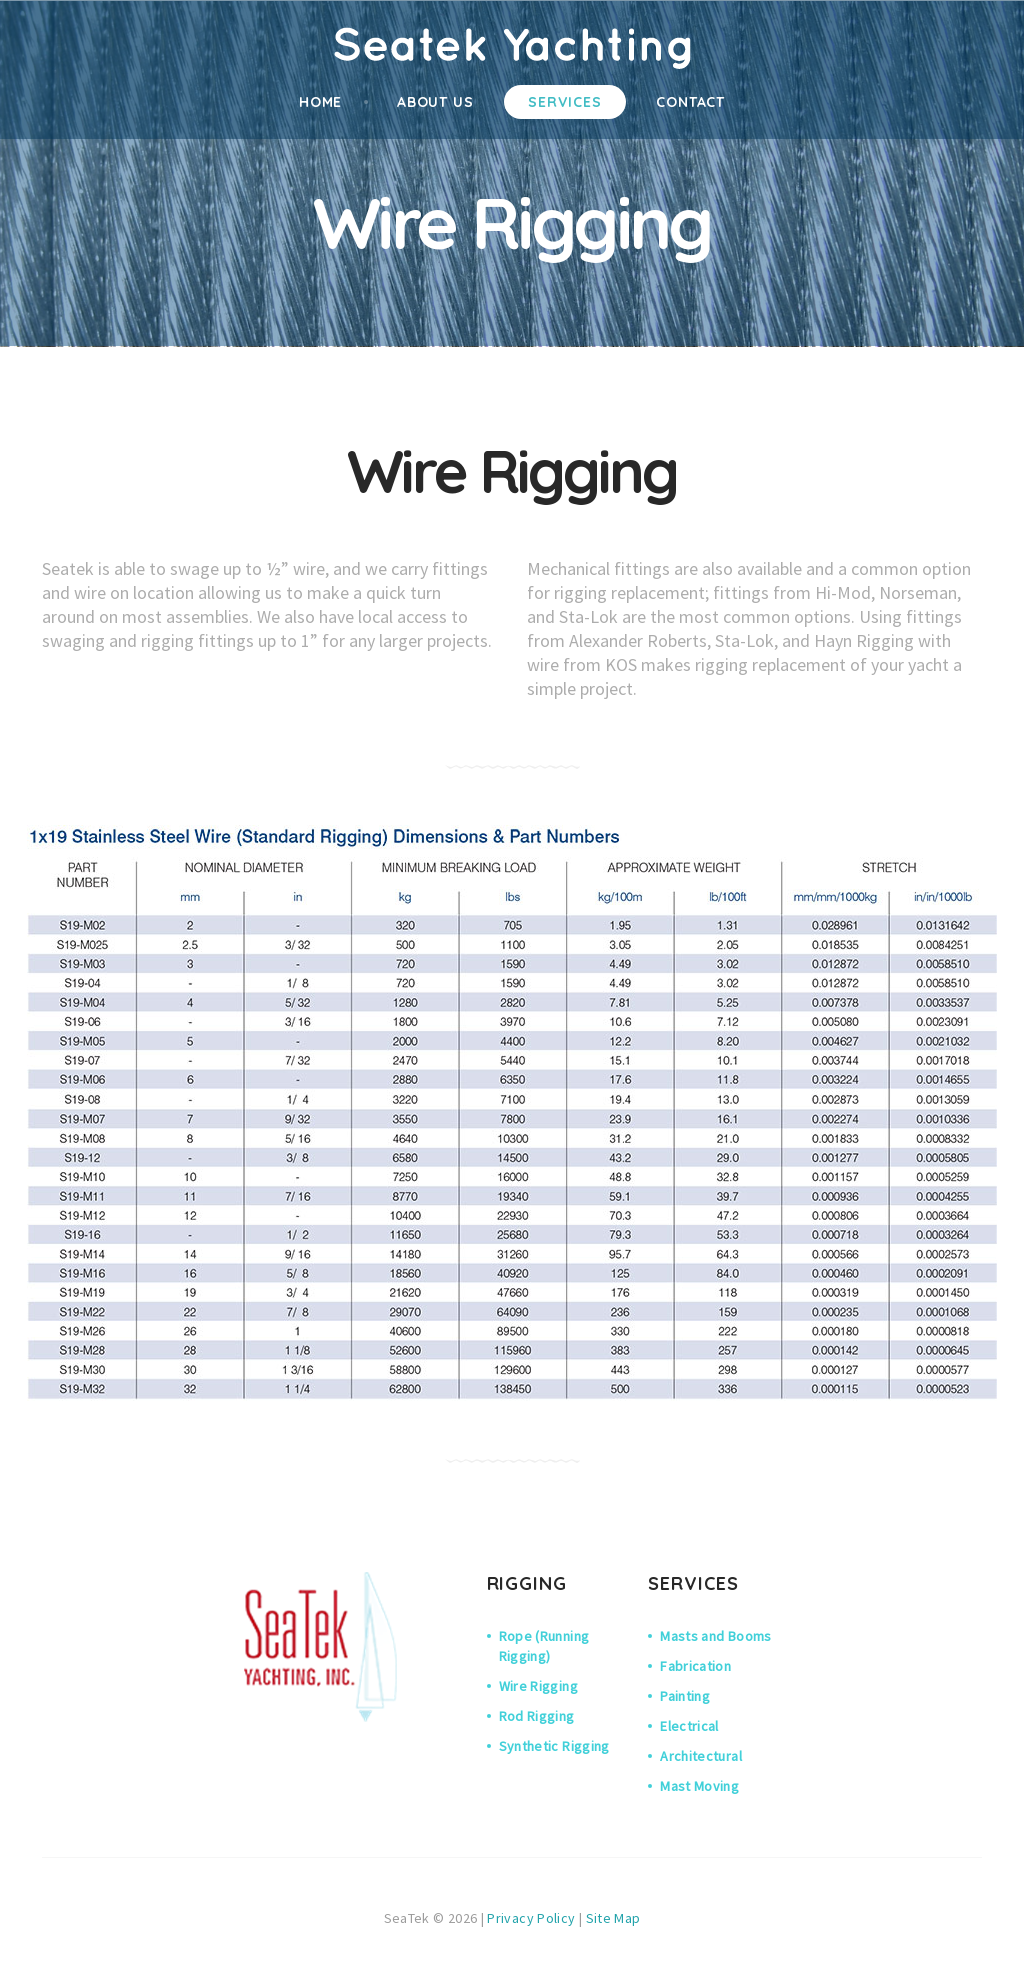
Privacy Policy (531, 1918)
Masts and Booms (715, 1636)
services (564, 102)
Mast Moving (699, 1786)
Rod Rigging (537, 1716)
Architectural (701, 1756)
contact (690, 102)
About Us (435, 102)
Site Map (613, 1918)
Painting (685, 1696)
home (321, 102)
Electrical (689, 1726)
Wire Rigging (538, 1686)
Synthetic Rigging (554, 1746)
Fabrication (695, 1666)
